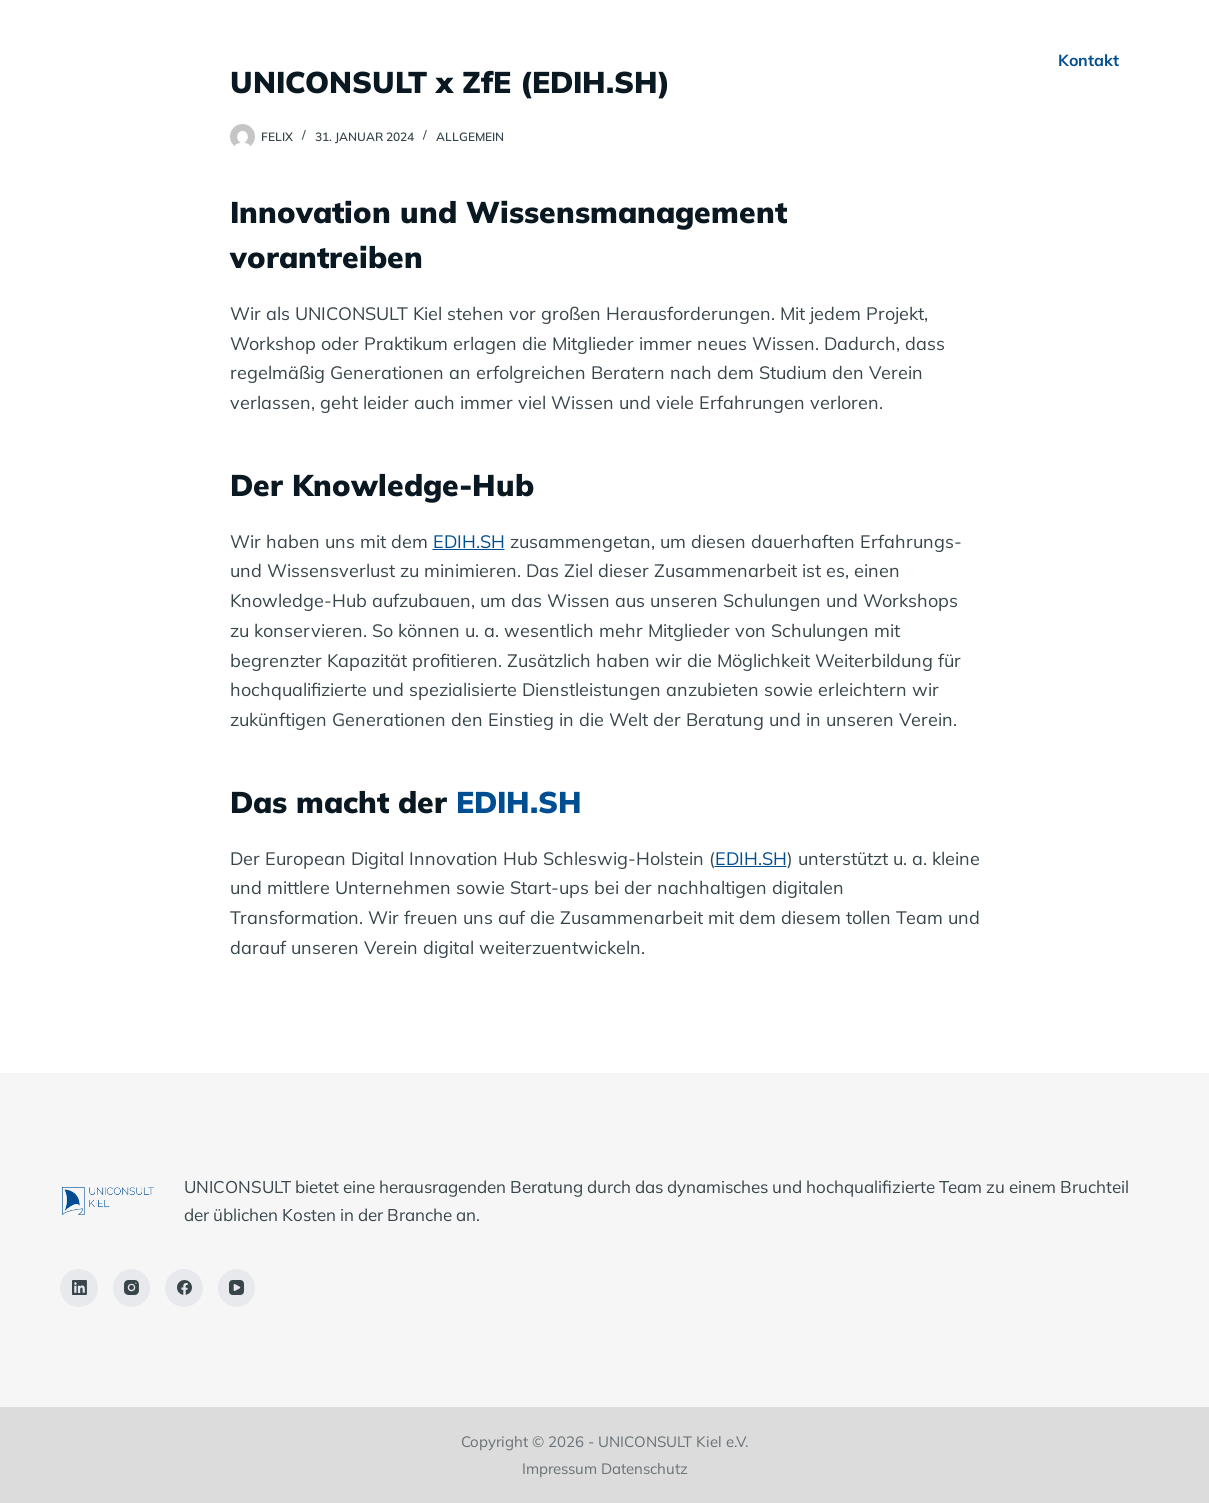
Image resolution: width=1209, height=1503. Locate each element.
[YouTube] (237, 1288)
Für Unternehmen (626, 60)
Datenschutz (644, 1468)
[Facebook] (184, 1288)
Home (343, 60)
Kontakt (1088, 60)
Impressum (559, 1468)
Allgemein (470, 136)
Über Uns (460, 60)
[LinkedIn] (79, 1288)
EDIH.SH (469, 541)
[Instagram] (132, 1288)
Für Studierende (822, 60)
